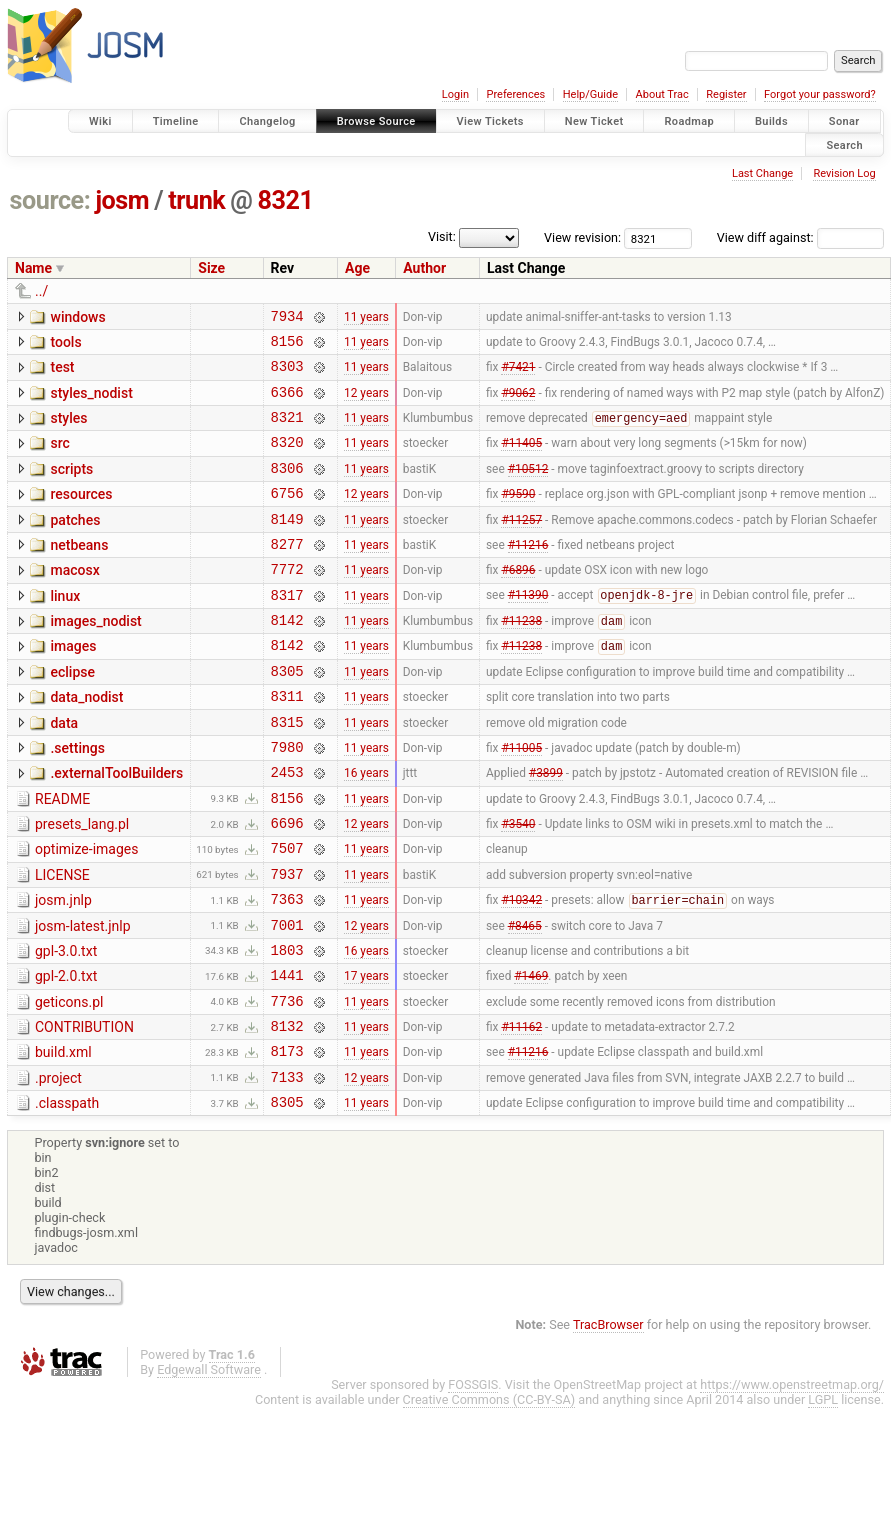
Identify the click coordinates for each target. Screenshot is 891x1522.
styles (68, 430)
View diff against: (800, 237)
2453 (287, 828)
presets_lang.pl (82, 884)
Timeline (176, 121)
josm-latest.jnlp (83, 998)
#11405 (521, 460)
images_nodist (95, 657)
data (64, 771)
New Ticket (594, 121)
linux (65, 629)
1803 (287, 1027)
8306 (287, 488)
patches (75, 544)
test (62, 373)
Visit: (442, 236)
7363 (287, 970)
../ (41, 291)
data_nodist (86, 742)
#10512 (528, 488)
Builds (771, 121)
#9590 (518, 517)
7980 (287, 800)
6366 (287, 403)
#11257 (521, 545)
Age (357, 268)
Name (33, 268)
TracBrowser (608, 1420)
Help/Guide (590, 94)
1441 (287, 1055)
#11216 (528, 573)
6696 (287, 885)
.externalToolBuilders (116, 827)
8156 (287, 346)
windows (77, 317)
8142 (287, 658)
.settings (77, 799)
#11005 (521, 800)
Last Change (762, 173)
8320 (287, 459)
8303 (287, 374)
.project (58, 1168)
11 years (366, 318)
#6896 (518, 602)
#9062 (518, 403)
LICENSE (62, 941)
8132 (287, 1112)
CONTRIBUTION (84, 1111)
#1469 (531, 1056)
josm (122, 200)
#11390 (528, 631)
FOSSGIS (473, 1480)
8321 (286, 200)
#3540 (518, 886)
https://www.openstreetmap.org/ (792, 1480)
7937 (287, 942)
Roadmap (689, 121)
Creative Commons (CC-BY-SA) (489, 1495)
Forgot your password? (820, 94)
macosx (74, 600)
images (73, 685)
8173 (287, 1140)
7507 (287, 913)
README (62, 856)
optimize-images (86, 912)
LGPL (823, 1495)
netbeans (79, 572)
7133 (287, 1169)
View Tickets (490, 121)
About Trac (662, 94)
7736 (287, 1084)
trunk (196, 200)
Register (726, 94)
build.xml (63, 1139)
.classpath (67, 1196)
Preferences (515, 94)
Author (424, 268)
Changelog (267, 121)
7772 (287, 601)
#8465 (525, 999)
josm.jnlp (63, 969)
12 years (366, 403)
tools (65, 345)
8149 (287, 545)
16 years (366, 829)
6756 (287, 516)
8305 (287, 715)
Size (211, 268)
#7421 (518, 375)
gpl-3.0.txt (66, 1026)
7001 (287, 999)
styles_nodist (91, 402)
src (59, 458)
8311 (287, 743)
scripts (71, 487)
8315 (287, 772)
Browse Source (376, 121)
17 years (366, 1056)
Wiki (100, 121)
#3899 (546, 829)
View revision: (582, 237)
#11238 (521, 660)
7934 (287, 318)
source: (50, 200)
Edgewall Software (209, 1465)
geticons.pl (69, 1083)
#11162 (521, 1113)
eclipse (72, 714)
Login (455, 94)
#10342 (521, 972)
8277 (287, 573)
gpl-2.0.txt (66, 1054)
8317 (287, 630)
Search (844, 144)
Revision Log (844, 173)
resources (81, 515)
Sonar (844, 121)
